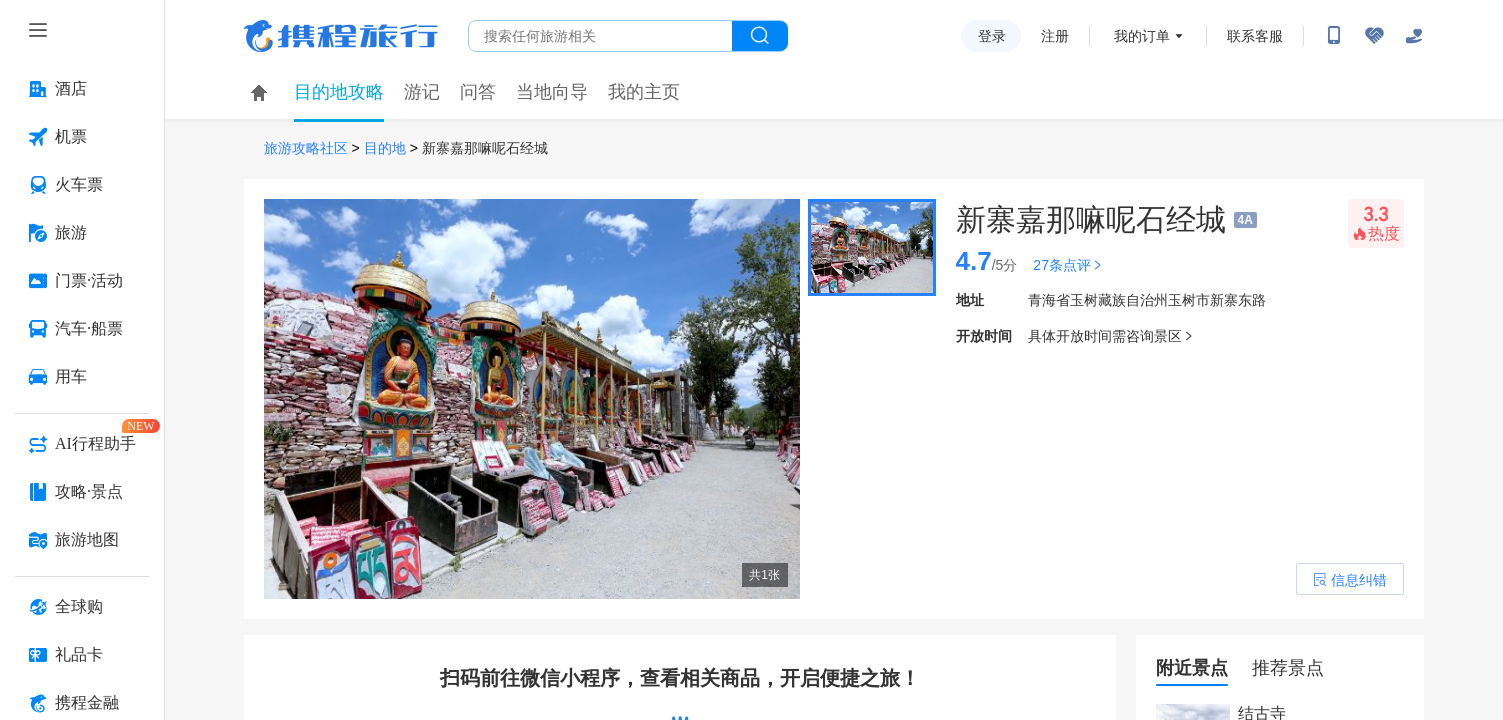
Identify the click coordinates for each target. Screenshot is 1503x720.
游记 (422, 92)
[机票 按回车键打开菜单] (82, 137)
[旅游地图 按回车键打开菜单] (82, 540)
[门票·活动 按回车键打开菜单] (82, 281)
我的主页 (644, 92)
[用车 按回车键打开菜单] (82, 377)
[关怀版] (1414, 36)
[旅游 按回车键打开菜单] (82, 233)
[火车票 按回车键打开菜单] (82, 185)
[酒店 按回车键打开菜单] (82, 89)
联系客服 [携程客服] (1255, 36)
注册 (1055, 36)
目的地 (385, 148)
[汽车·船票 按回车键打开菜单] (82, 329)
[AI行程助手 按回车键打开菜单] (82, 444)
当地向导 (552, 92)
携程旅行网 (341, 36)
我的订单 (1142, 36)
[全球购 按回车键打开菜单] (82, 607)
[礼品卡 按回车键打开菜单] (82, 655)
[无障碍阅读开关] (1374, 36)
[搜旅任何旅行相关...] (600, 36)
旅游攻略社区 (306, 148)
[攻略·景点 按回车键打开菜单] (82, 492)
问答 (478, 92)
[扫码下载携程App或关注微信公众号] (1334, 36)
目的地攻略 (339, 92)
